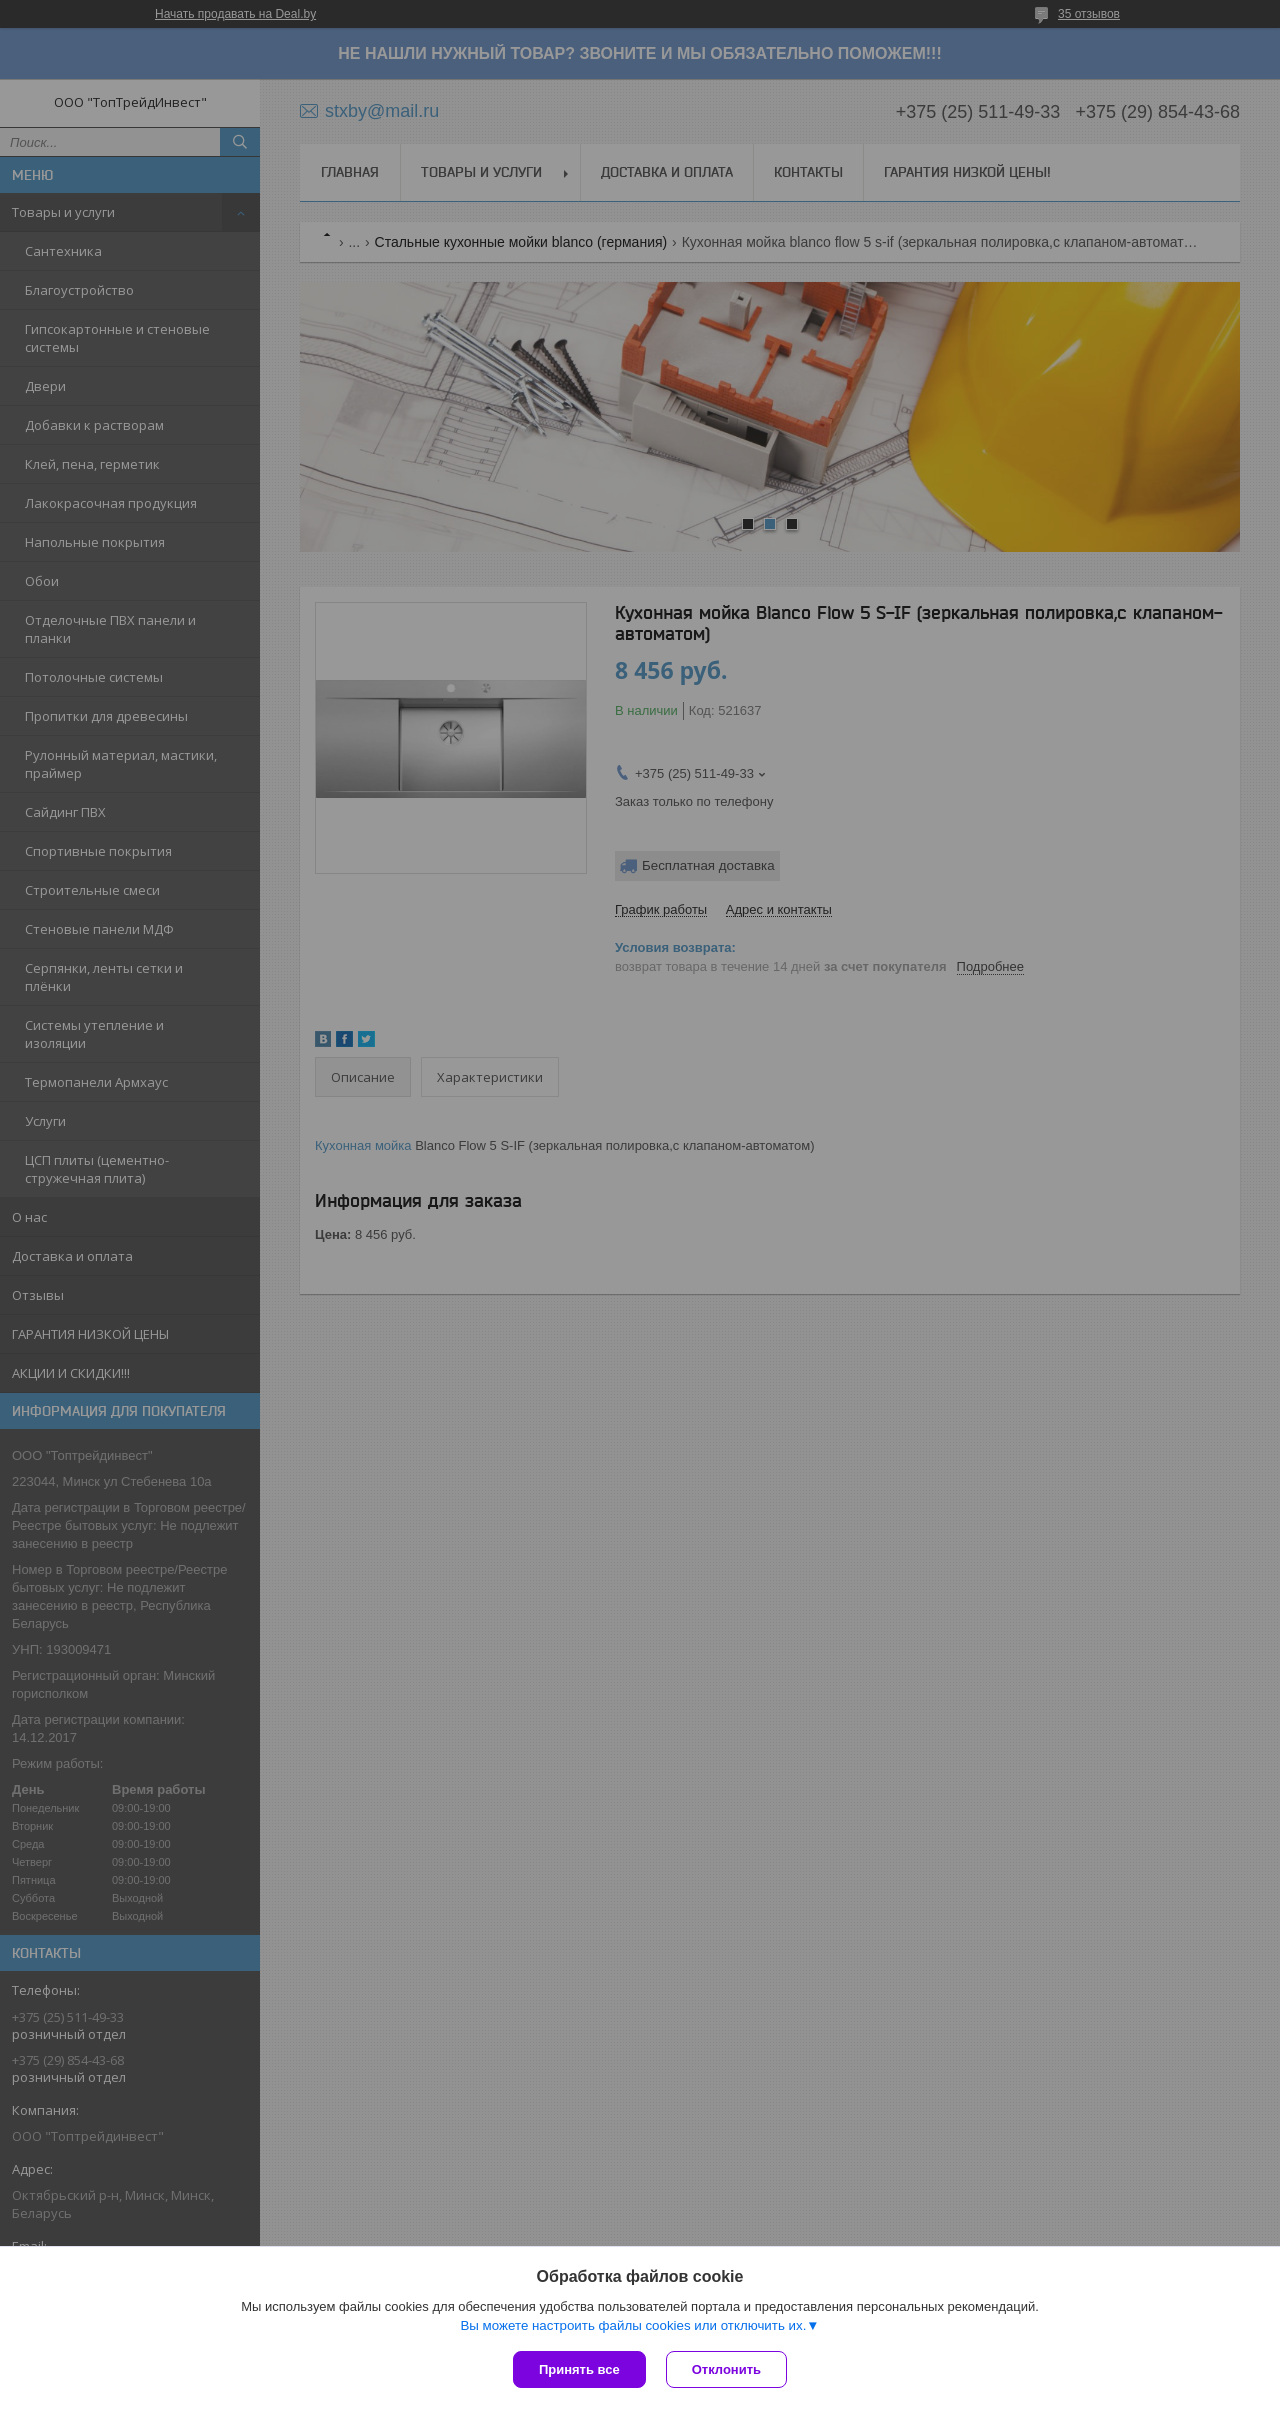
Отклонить (726, 2369)
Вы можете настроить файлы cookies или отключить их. (633, 2325)
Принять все (579, 2369)
